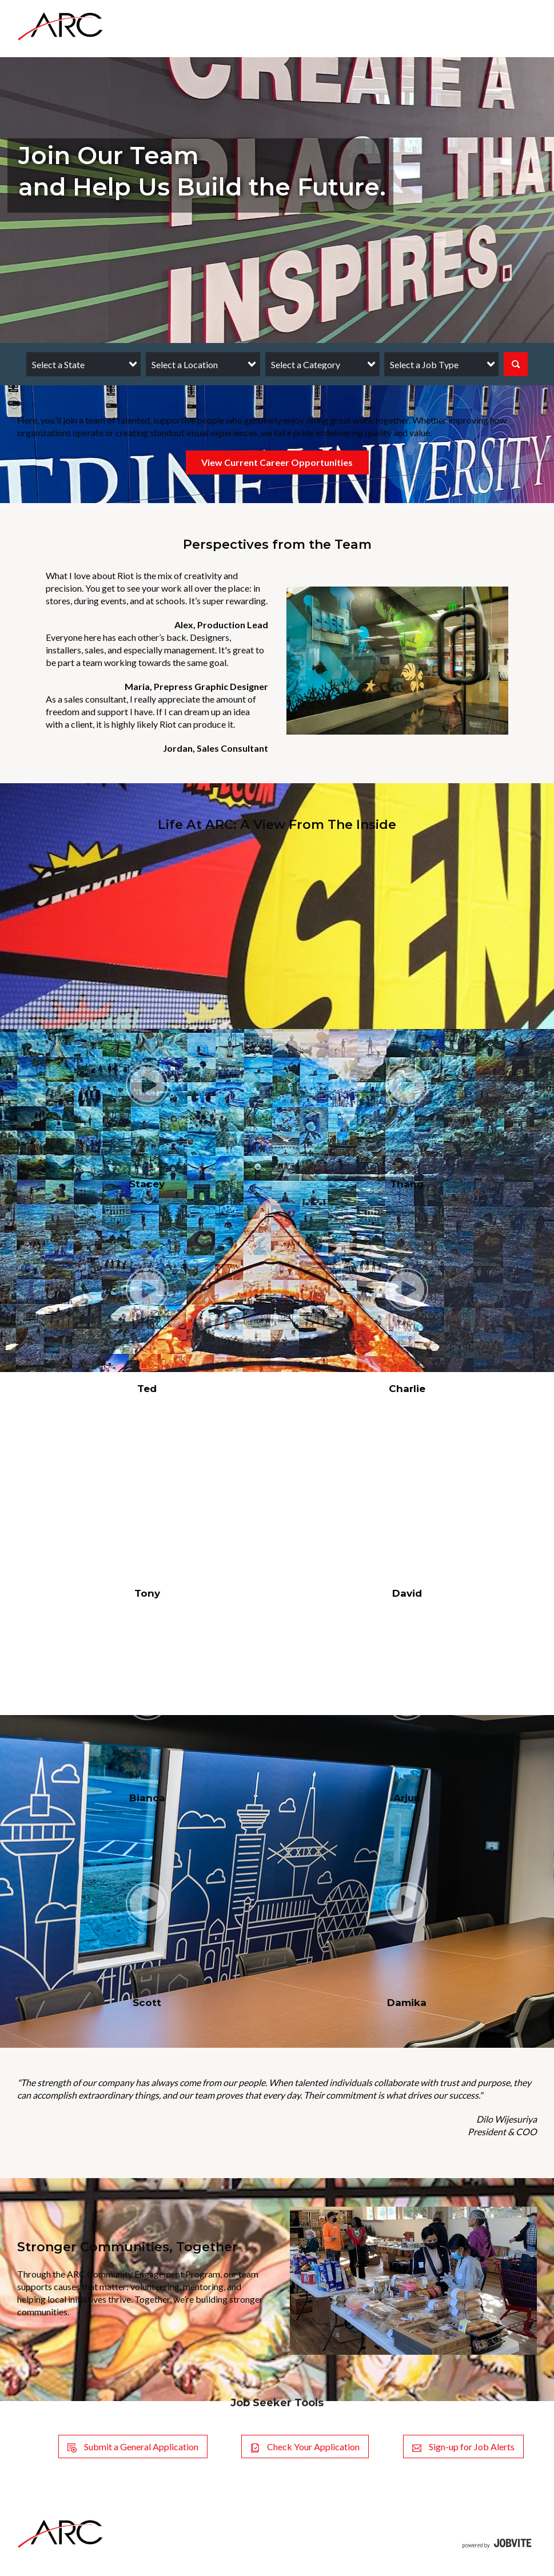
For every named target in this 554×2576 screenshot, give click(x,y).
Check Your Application (305, 2447)
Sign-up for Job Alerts (463, 2447)
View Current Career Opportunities (277, 462)
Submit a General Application (132, 2447)
